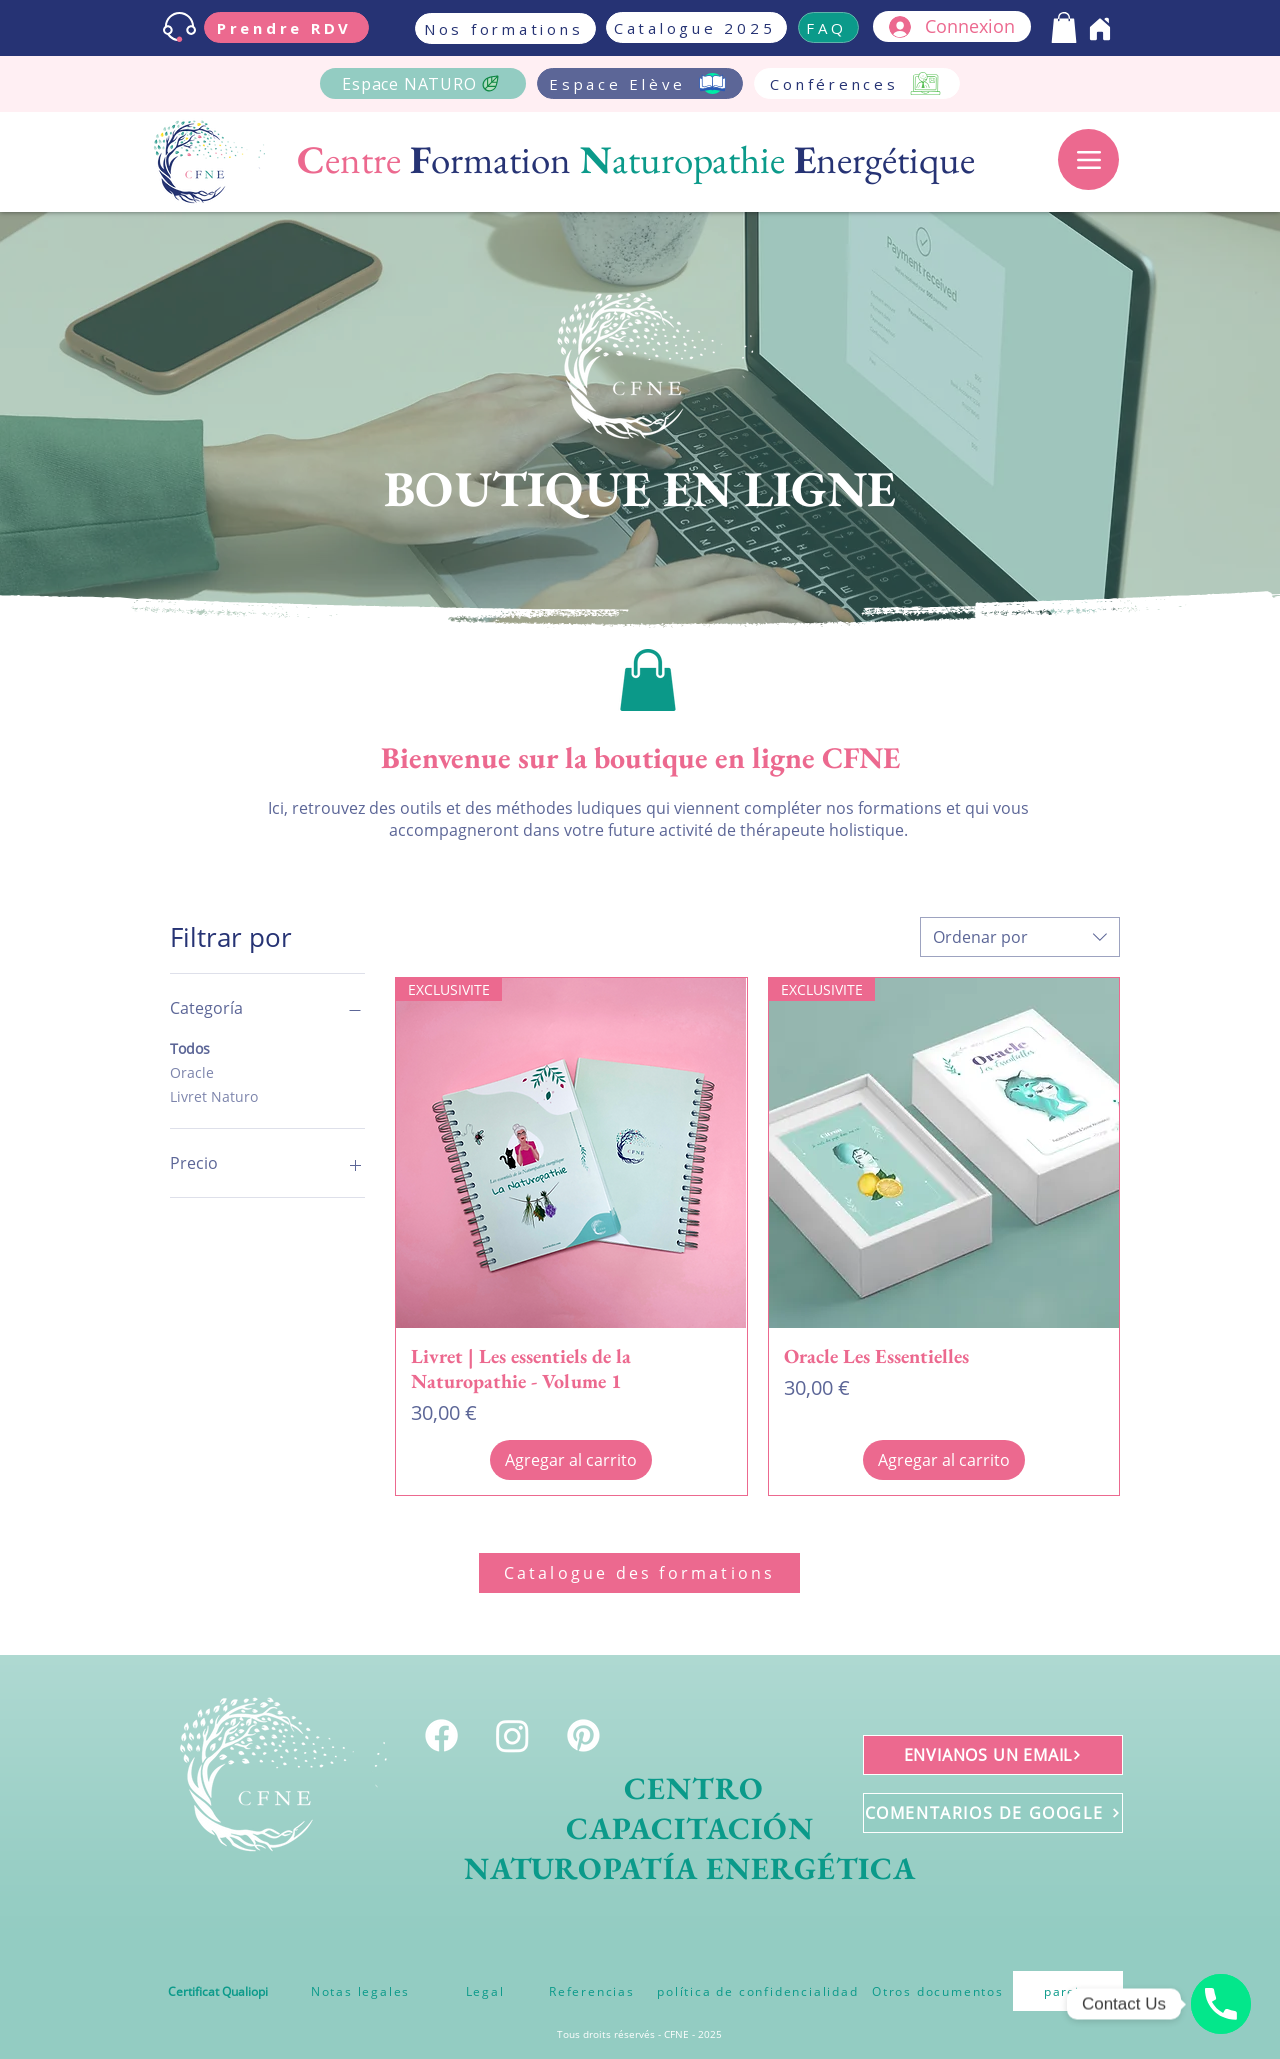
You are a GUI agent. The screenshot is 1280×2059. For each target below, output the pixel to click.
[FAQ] (828, 27)
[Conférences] (857, 83)
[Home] (1100, 29)
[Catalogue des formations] (639, 1573)
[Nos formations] (505, 28)
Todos (190, 1047)
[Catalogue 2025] (696, 27)
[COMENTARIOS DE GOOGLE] (993, 1813)
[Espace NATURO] (423, 83)
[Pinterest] (583, 1735)
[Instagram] (512, 1735)
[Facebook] (441, 1735)
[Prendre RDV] (286, 27)
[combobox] (1020, 937)
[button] (1064, 27)
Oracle (192, 1071)
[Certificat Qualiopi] (218, 1991)
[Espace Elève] (640, 83)
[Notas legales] (360, 1991)
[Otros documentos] (938, 1991)
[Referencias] (592, 1991)
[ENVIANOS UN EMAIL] (993, 1755)
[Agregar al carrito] (571, 1460)
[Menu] (1088, 159)
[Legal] (485, 1991)
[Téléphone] (1221, 2004)
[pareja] (1068, 1991)
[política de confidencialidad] (758, 1991)
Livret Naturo (214, 1095)
